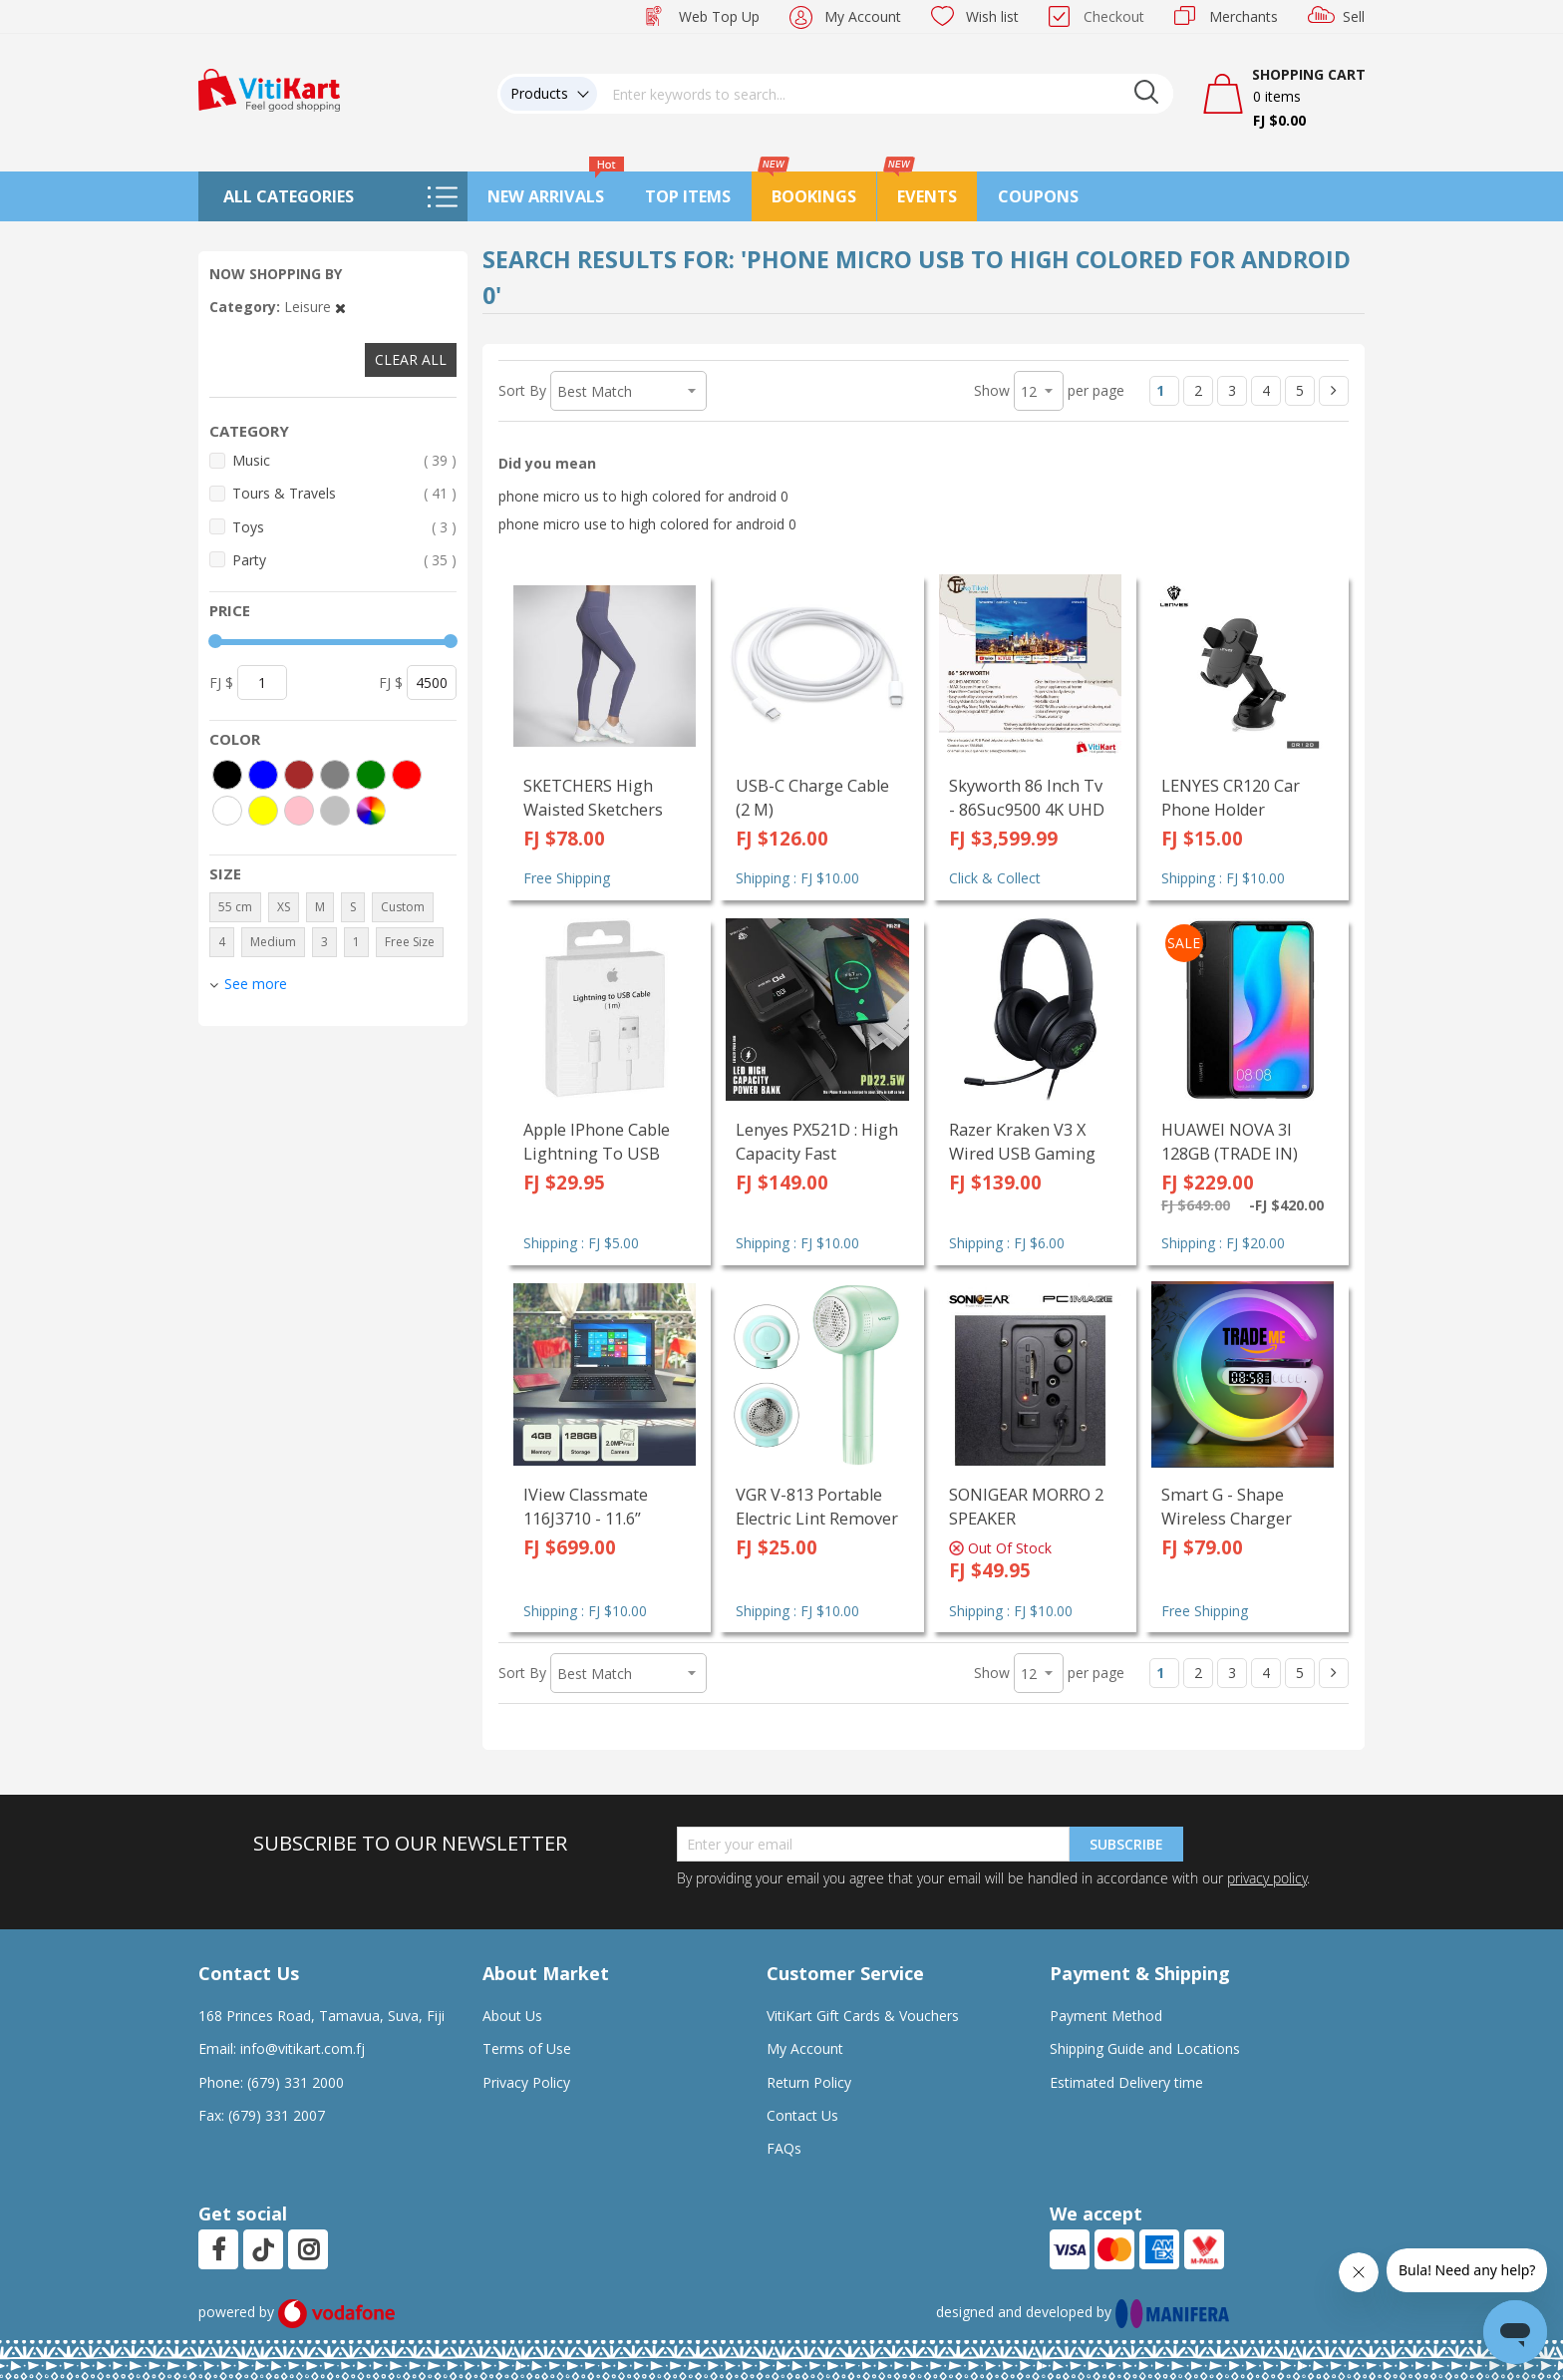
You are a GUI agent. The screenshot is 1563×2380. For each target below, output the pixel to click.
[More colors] (371, 811)
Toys (344, 526)
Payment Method (1106, 2015)
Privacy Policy (526, 2082)
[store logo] (269, 88)
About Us (512, 2015)
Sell (1354, 16)
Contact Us (802, 2115)
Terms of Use (526, 2048)
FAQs (784, 2148)
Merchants (1243, 16)
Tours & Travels (344, 493)
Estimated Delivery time (1126, 2082)
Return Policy (809, 2082)
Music (344, 460)
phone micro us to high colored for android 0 (643, 496)
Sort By (522, 390)
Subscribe (1126, 1844)
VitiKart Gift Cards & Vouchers (863, 2015)
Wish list (992, 16)
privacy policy (1267, 1878)
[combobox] (885, 94)
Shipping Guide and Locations (1145, 2048)
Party (344, 559)
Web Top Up (719, 16)
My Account (862, 16)
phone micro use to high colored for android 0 (647, 523)
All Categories (288, 196)
